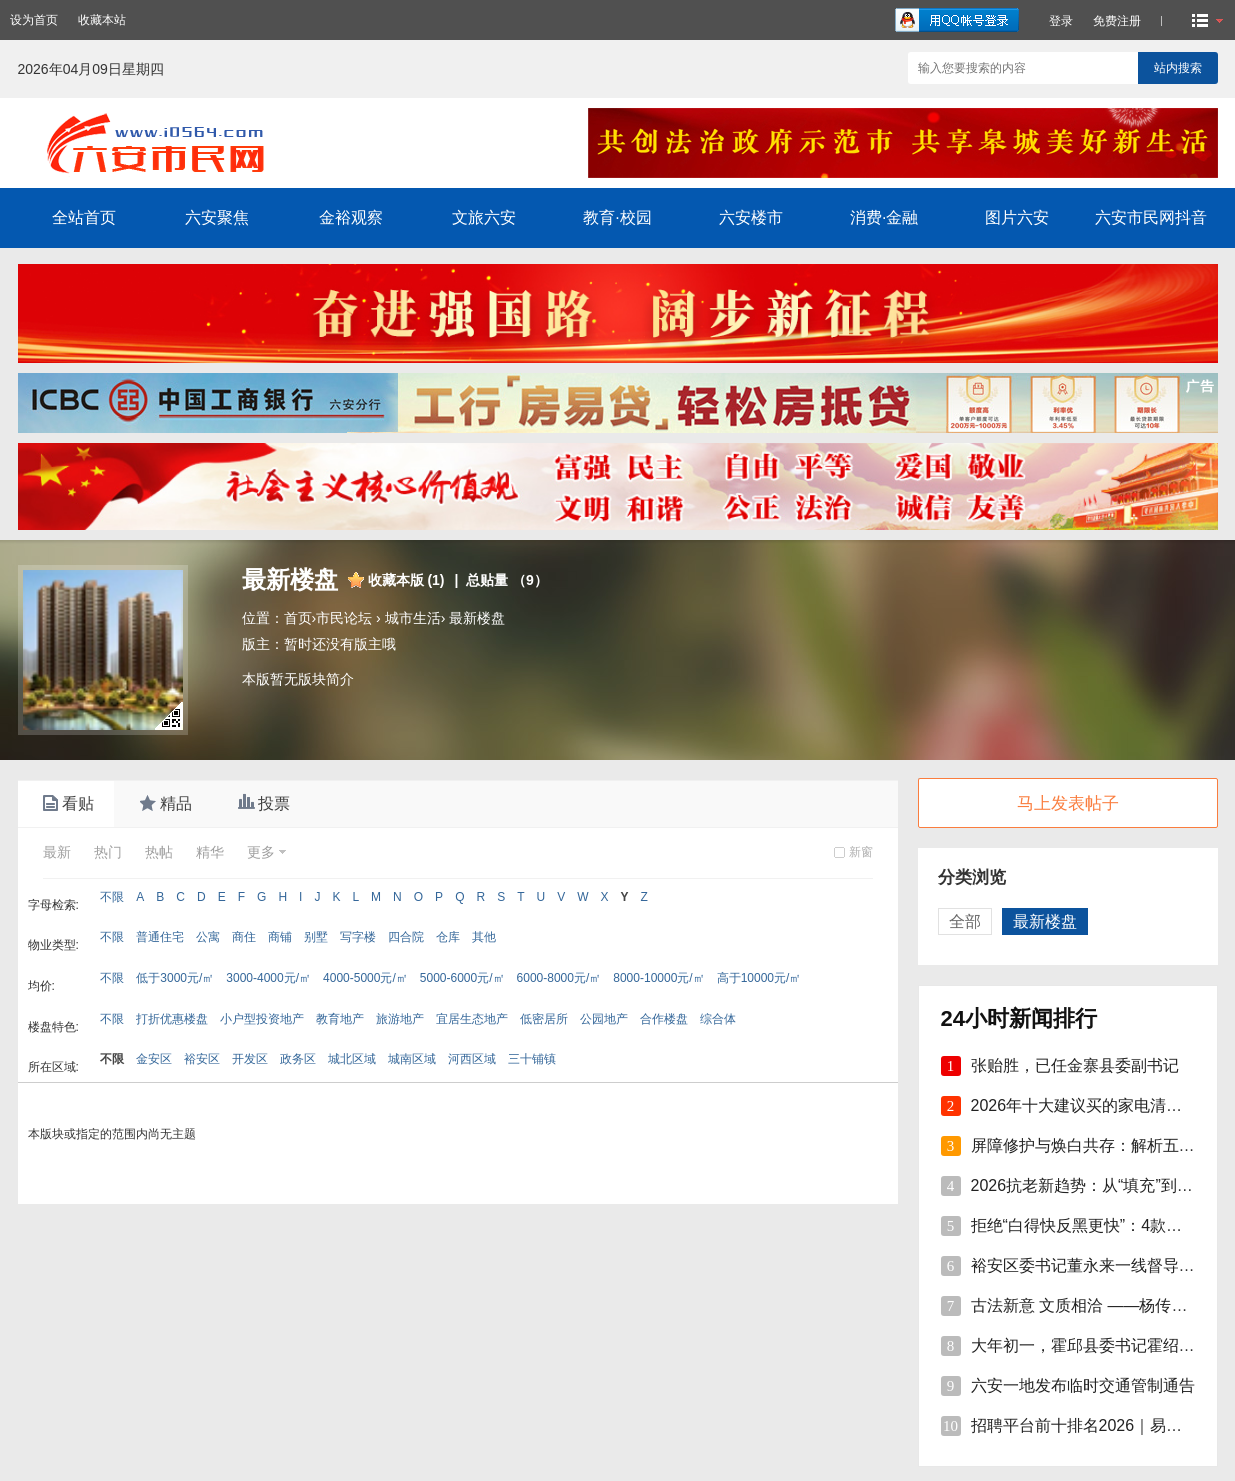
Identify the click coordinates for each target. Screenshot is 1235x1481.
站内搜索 (1178, 68)
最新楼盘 (477, 618)
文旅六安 (484, 217)
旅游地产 (400, 1019)
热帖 (159, 852)
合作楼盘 (664, 1019)
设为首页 (34, 20)
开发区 (250, 1059)
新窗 (861, 852)
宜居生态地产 (472, 1019)
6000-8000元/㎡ (559, 978)
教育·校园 (617, 217)
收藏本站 (102, 20)
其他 (484, 937)
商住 (244, 937)
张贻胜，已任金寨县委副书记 (1075, 1065)
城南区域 (412, 1059)
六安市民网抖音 (1151, 217)
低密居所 (544, 1019)
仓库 (448, 937)
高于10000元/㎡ (759, 978)
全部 (965, 921)
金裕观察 (351, 217)
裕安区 (202, 1059)
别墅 (316, 937)
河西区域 (472, 1059)
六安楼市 (751, 217)
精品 (164, 804)
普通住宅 (160, 937)
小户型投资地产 (262, 1019)
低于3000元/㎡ (175, 978)
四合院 (406, 937)
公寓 (208, 937)
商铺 (280, 937)
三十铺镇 (532, 1059)
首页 (298, 618)
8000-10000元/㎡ (658, 978)
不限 (112, 897)
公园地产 (604, 1019)
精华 (210, 852)
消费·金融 (884, 217)
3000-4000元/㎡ (268, 978)
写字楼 (358, 937)
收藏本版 (406, 580)
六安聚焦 (217, 217)
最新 (57, 852)
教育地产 (340, 1019)
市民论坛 (344, 618)
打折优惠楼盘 (172, 1019)
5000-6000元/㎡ (462, 978)
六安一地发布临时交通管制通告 (1083, 1385)
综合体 (718, 1019)
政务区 (298, 1059)
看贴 (66, 804)
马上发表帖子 (1068, 803)
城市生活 (413, 618)
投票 (262, 804)
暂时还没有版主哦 (340, 644)
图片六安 (1017, 217)
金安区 (154, 1059)
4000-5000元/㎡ (365, 978)
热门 (108, 852)
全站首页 (84, 217)
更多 (261, 852)
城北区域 (352, 1059)
